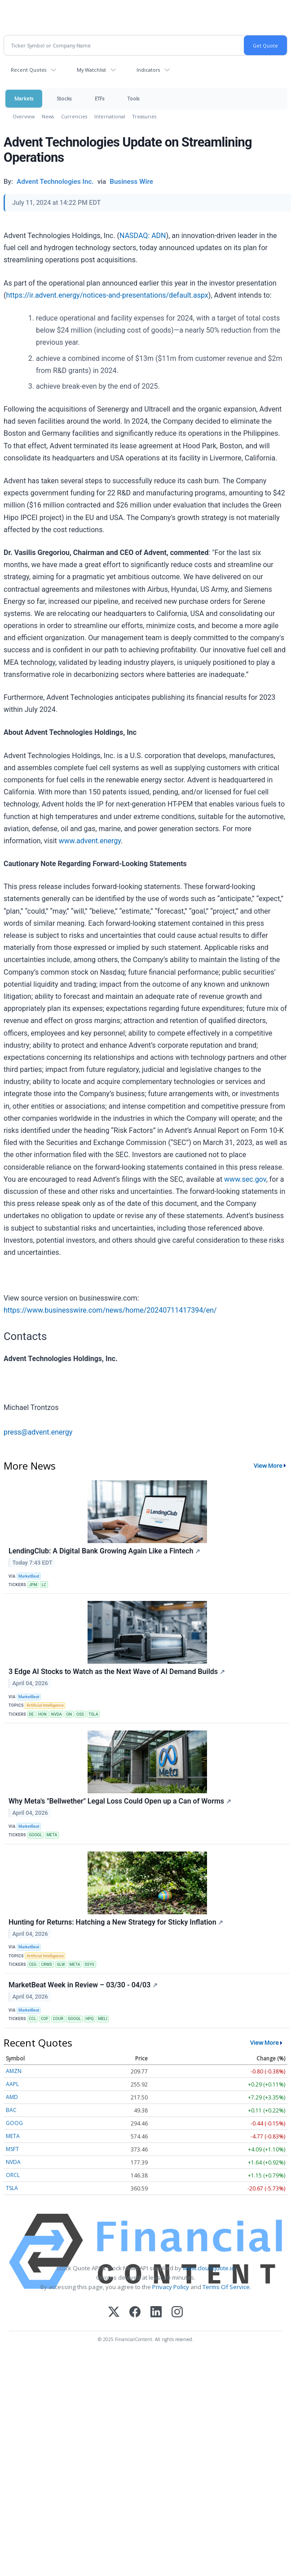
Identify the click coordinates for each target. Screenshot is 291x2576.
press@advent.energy (38, 1432)
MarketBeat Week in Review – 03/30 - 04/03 (83, 1985)
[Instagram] (177, 2313)
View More (268, 1465)
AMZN (14, 2071)
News (48, 116)
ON (69, 1714)
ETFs (99, 98)
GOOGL (35, 1835)
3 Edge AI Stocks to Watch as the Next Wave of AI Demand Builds (117, 1671)
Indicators (148, 69)
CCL (32, 2019)
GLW (61, 1964)
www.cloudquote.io (209, 2268)
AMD (12, 2097)
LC (44, 1585)
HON (42, 1714)
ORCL (13, 2175)
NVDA (56, 1714)
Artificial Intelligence (45, 1705)
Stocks (64, 98)
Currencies (74, 116)
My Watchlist (91, 69)
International (109, 116)
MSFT (12, 2149)
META (51, 1835)
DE (31, 1714)
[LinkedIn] (156, 2313)
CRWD (46, 1964)
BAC (11, 2110)
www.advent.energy (90, 841)
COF (44, 2019)
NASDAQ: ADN (142, 235)
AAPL (12, 2084)
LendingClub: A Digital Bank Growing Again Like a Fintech (104, 1551)
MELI (102, 2019)
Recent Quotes (28, 69)
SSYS (89, 1964)
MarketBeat (28, 1576)
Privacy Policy (170, 2287)
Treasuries (144, 116)
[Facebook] (135, 2313)
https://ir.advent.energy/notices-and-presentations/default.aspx (107, 295)
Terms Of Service (226, 2287)
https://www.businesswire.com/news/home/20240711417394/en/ (110, 1310)
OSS (80, 1714)
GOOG (14, 2123)
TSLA (93, 1714)
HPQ (89, 2019)
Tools (133, 98)
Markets (23, 98)
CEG (32, 1964)
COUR (58, 2019)
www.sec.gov (245, 1179)
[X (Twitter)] (114, 2313)
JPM (33, 1585)
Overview (24, 116)
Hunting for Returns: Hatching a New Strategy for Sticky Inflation (116, 1922)
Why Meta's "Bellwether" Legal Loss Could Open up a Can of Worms (120, 1801)
